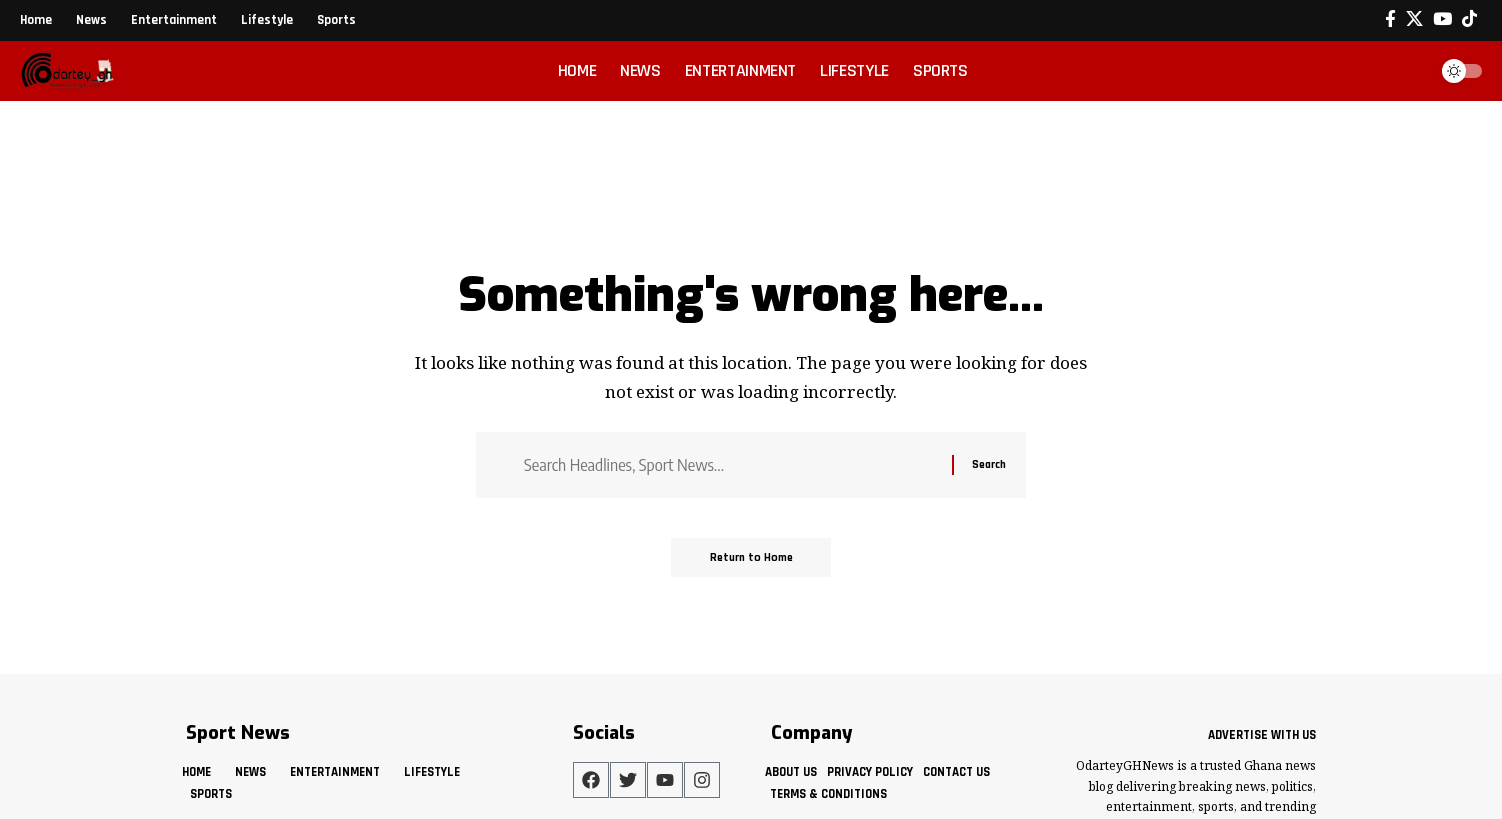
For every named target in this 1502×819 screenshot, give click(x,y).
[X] (1414, 19)
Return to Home (751, 558)
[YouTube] (1442, 19)
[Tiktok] (1469, 19)
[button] (1406, 71)
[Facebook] (1390, 19)
